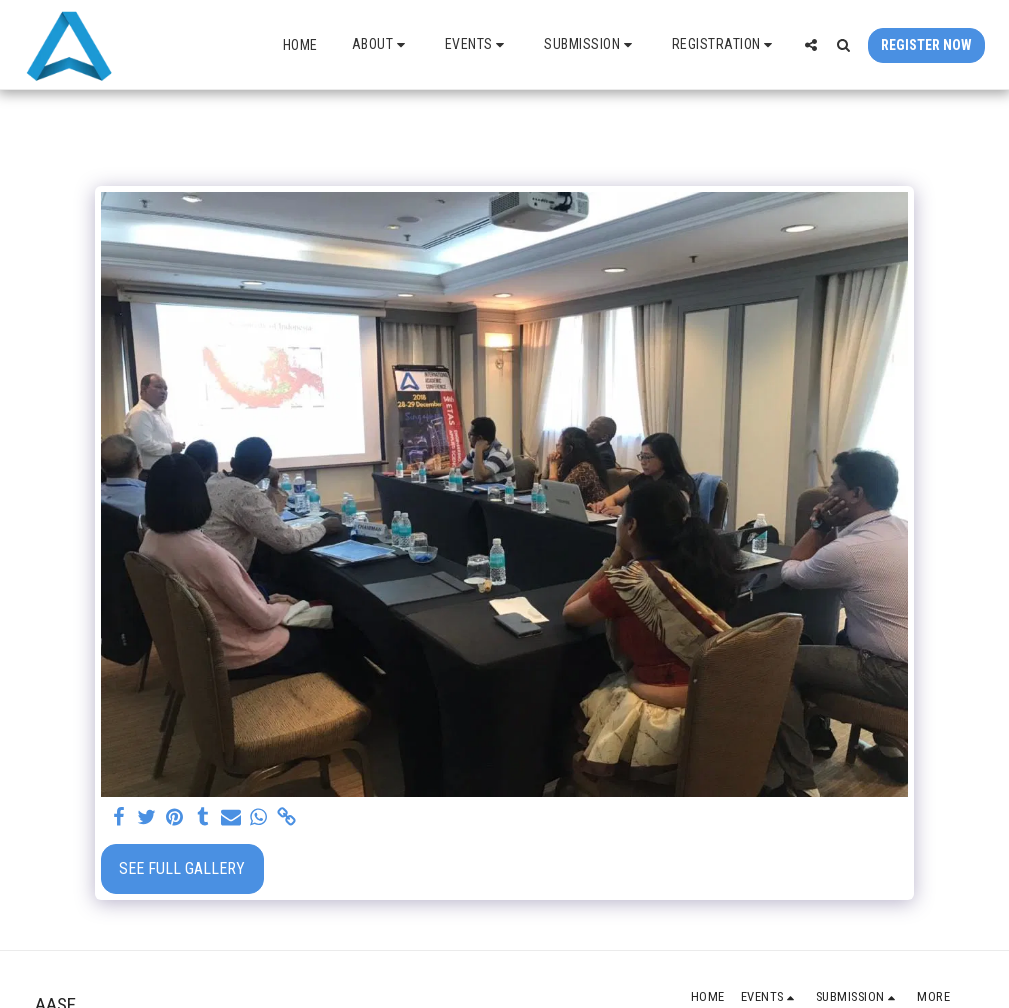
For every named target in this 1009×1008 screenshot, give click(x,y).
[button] (381, 44)
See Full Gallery (182, 868)
